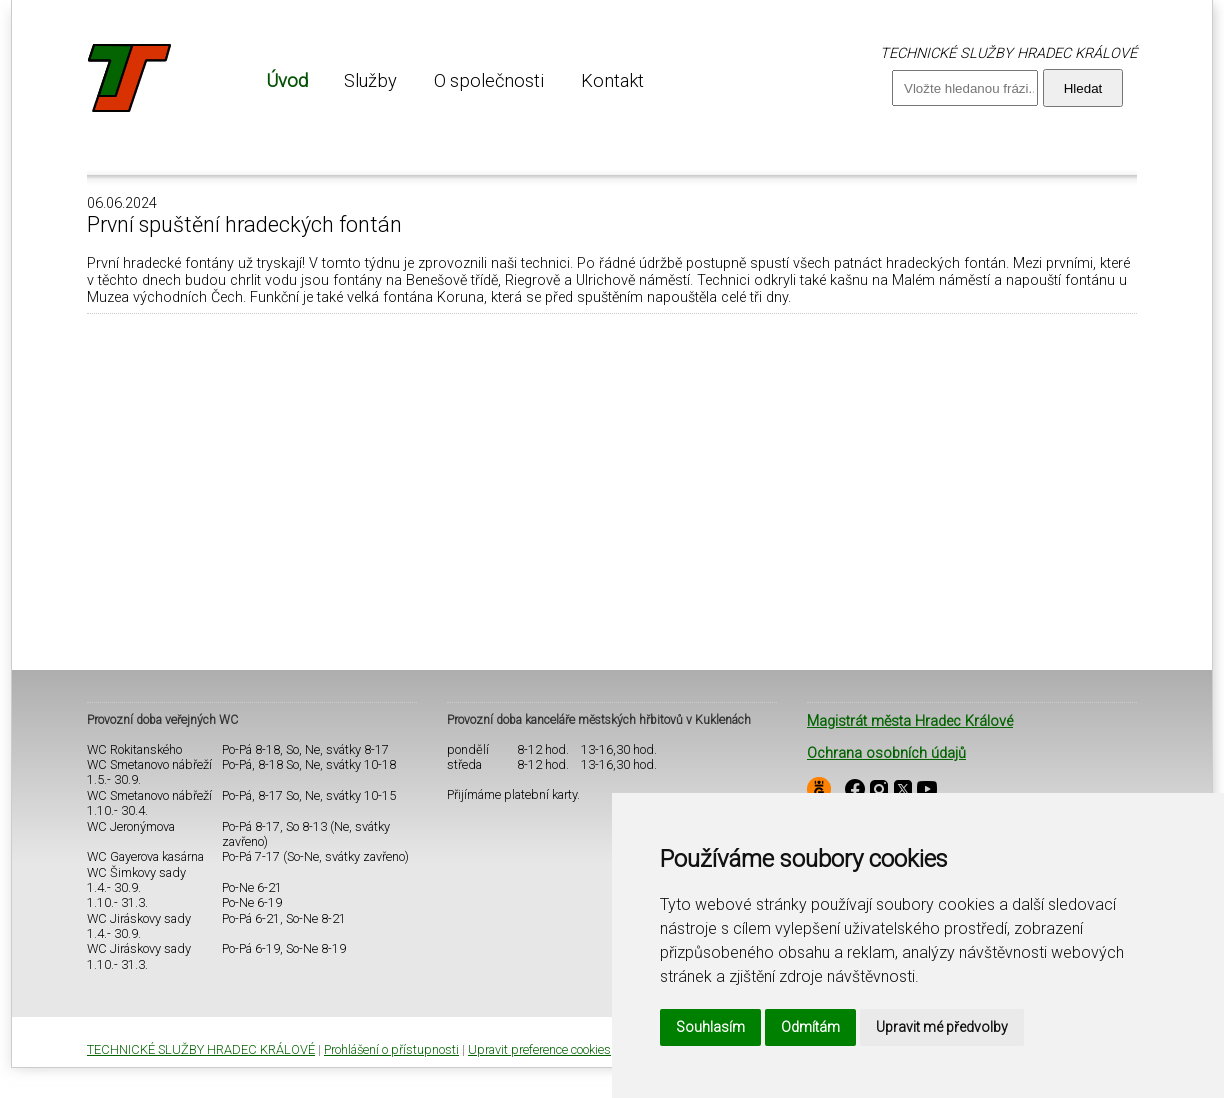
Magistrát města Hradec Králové (910, 721)
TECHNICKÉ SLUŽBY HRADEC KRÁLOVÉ (201, 1049)
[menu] (455, 80)
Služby (370, 80)
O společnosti (489, 80)
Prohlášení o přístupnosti (391, 1049)
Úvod (287, 80)
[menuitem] (287, 80)
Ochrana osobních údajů (886, 753)
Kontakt (612, 80)
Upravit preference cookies (539, 1049)
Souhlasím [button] (710, 1027)
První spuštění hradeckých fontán (244, 224)
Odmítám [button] (810, 1027)
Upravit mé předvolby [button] (942, 1027)
